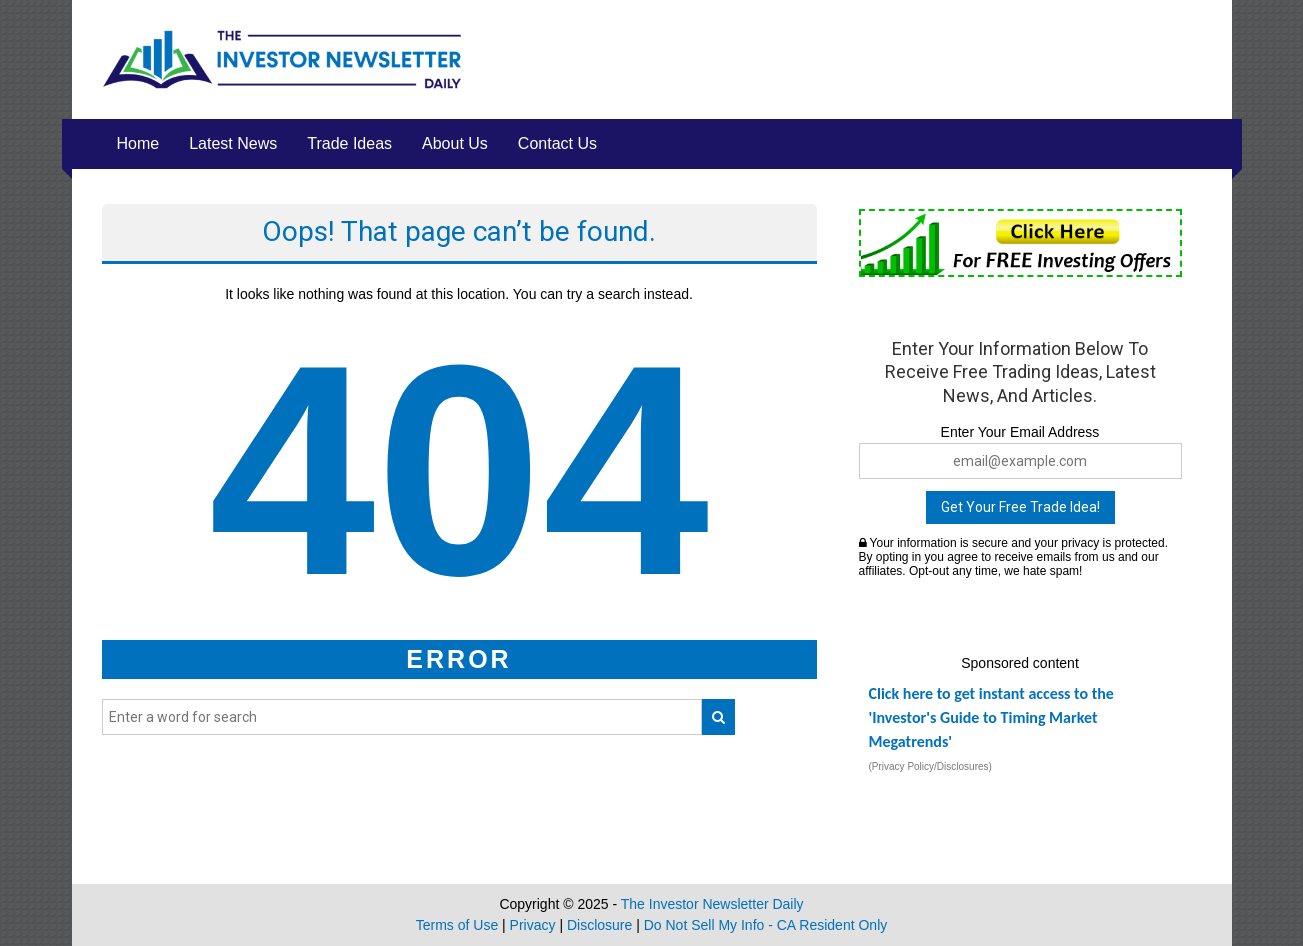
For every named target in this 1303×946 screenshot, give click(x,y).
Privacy (533, 925)
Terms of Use (457, 925)
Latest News (233, 143)
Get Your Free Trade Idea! (1020, 507)
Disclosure (599, 925)
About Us (455, 143)
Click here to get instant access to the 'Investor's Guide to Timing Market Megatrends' (991, 717)
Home (138, 143)
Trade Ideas (349, 143)
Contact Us (557, 143)
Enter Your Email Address (1020, 432)
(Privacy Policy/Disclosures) (930, 766)
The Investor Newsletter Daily (712, 904)
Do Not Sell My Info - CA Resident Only (766, 925)
